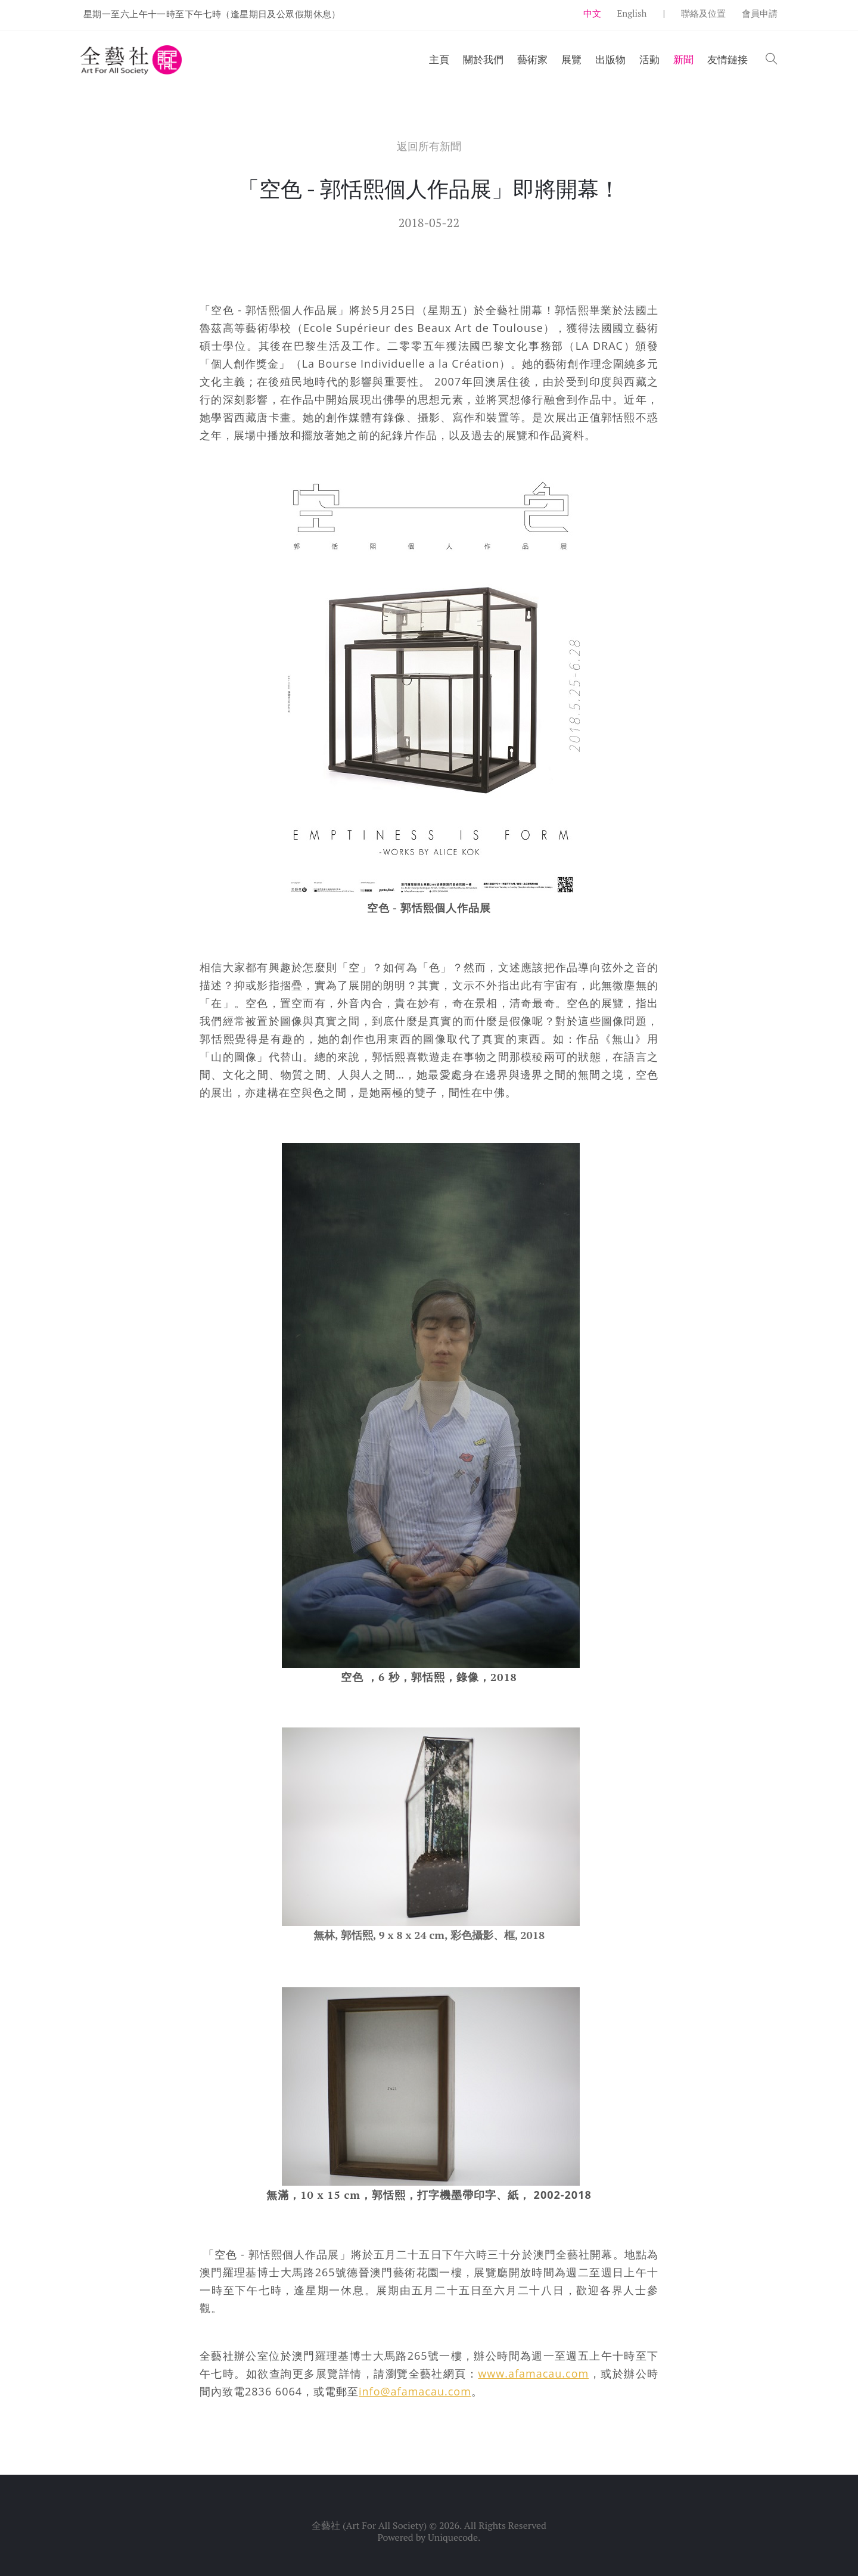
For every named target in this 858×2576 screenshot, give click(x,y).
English (632, 13)
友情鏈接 (727, 59)
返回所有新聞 (429, 146)
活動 (649, 59)
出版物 (610, 59)
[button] (772, 60)
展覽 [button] (571, 59)
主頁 (439, 59)
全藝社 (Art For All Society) (369, 2525)
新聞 (683, 59)
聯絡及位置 (703, 13)
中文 (592, 13)
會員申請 (760, 13)
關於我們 (483, 59)
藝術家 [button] (532, 59)
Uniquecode (453, 2537)
